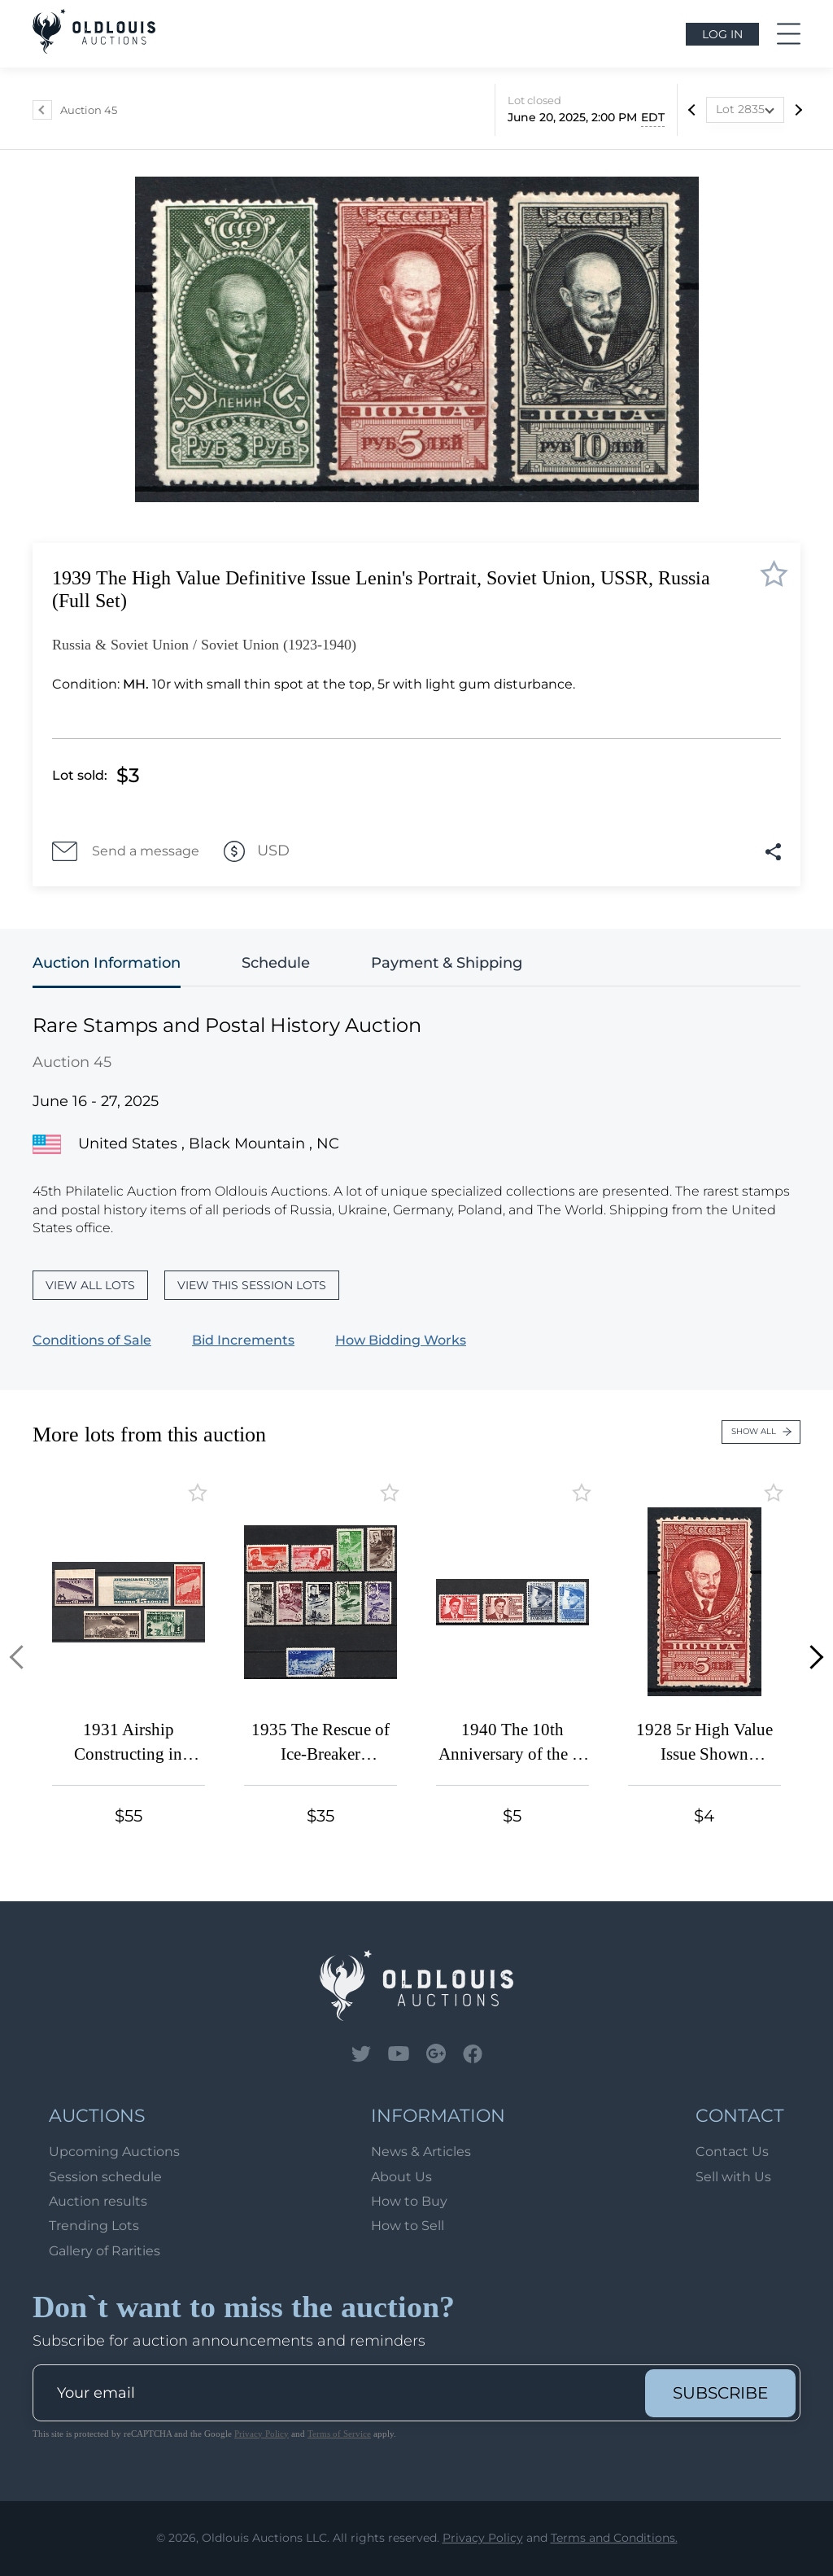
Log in (722, 34)
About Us (401, 2177)
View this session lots (251, 1285)
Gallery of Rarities (104, 2251)
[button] (21, 1657)
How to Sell (407, 2225)
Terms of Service (339, 2433)
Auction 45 (88, 109)
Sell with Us (733, 2177)
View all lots (90, 1285)
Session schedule (105, 2177)
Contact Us (732, 2151)
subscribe (720, 2393)
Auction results (98, 2201)
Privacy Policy (261, 2433)
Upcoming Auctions (114, 2151)
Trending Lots (94, 2225)
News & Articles (421, 2151)
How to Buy (409, 2201)
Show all (761, 1431)
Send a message (125, 851)
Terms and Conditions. (614, 2537)
